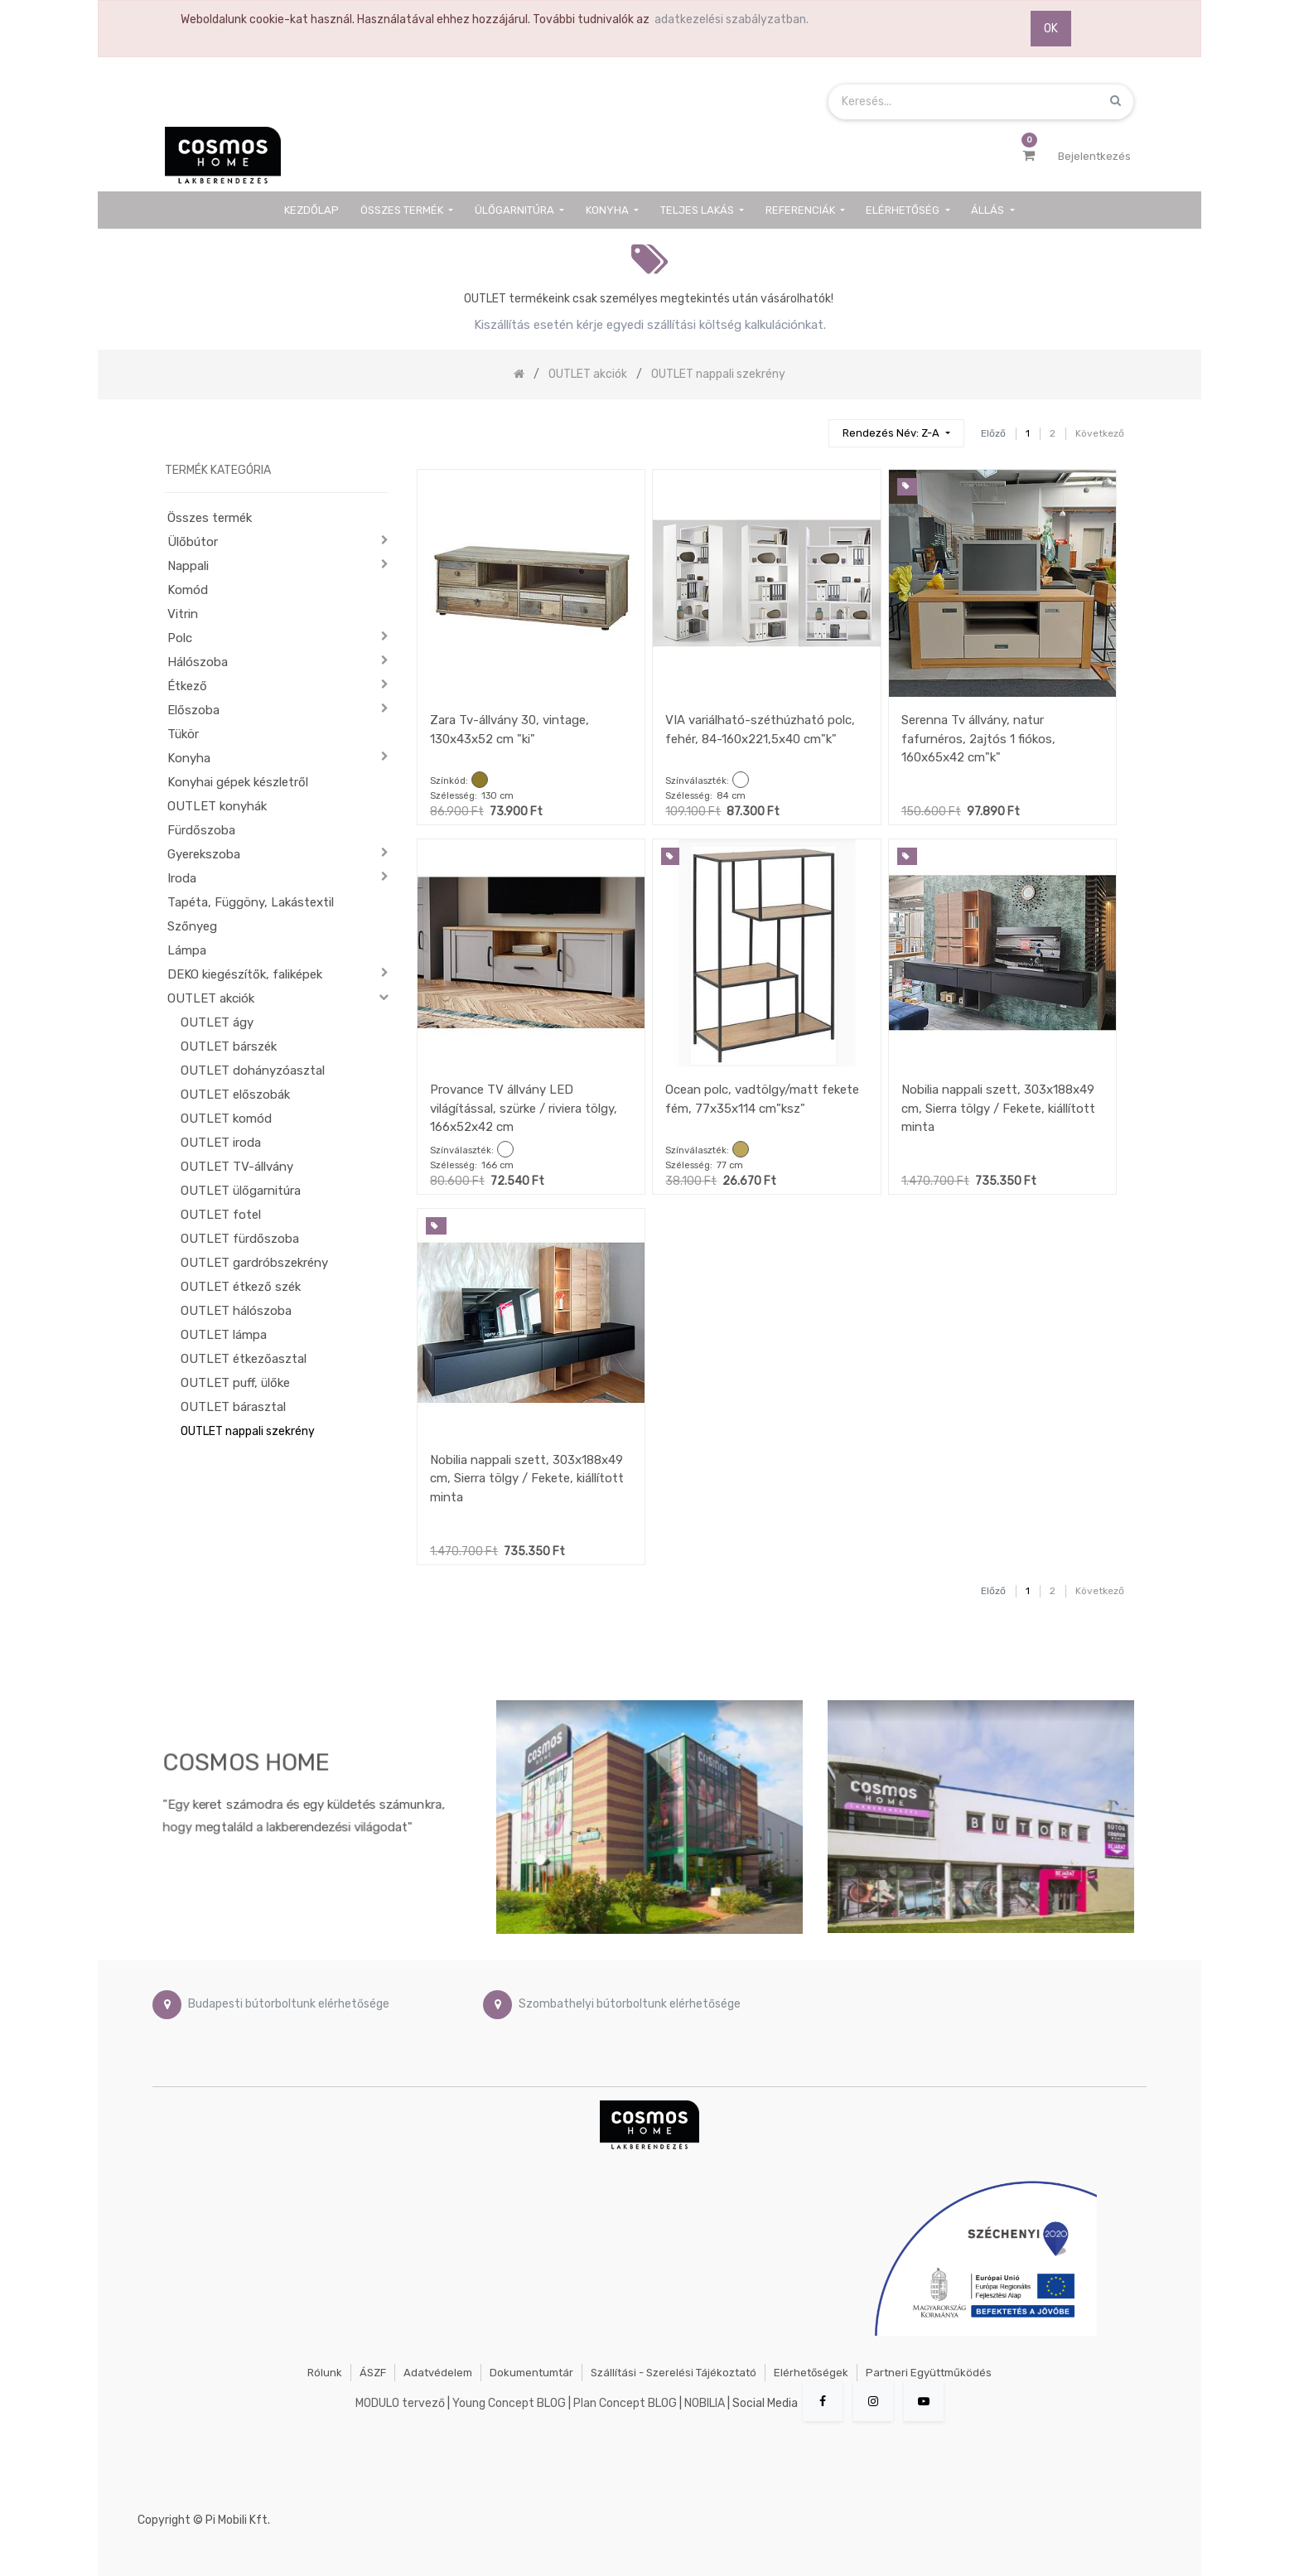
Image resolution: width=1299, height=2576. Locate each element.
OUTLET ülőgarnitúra (241, 1190)
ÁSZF (373, 2372)
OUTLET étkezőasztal (244, 1358)
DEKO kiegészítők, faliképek (244, 974)
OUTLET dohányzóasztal (253, 1070)
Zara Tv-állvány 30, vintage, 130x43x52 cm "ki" (509, 730)
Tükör (183, 734)
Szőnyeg (192, 926)
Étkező (187, 686)
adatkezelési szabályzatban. (731, 19)
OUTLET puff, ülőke (235, 1382)
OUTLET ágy (217, 1022)
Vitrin (182, 614)
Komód (187, 589)
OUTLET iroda (221, 1142)
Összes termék (209, 517)
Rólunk (324, 2372)
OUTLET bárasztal (233, 1406)
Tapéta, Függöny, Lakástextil (250, 902)
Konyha (188, 758)
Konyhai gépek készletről (237, 782)
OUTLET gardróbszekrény (254, 1262)
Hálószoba (197, 662)
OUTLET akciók (210, 998)
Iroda (181, 878)
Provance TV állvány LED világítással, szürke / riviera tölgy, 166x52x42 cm (523, 1108)
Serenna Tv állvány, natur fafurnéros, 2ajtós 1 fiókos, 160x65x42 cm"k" (978, 739)
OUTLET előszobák (235, 1094)
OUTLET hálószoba (236, 1310)
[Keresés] (808, 426)
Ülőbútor (192, 541)
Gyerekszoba (203, 854)
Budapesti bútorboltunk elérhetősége (288, 2004)
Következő (1099, 433)
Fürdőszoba (201, 830)
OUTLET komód (226, 1118)
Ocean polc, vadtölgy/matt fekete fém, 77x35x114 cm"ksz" (762, 1099)
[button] (895, 433)
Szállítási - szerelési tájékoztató (673, 2372)
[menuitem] (312, 210)
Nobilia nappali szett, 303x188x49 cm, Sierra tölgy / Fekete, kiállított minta (998, 1108)
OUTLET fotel (221, 1214)
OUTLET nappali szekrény (248, 1431)
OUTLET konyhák (217, 806)
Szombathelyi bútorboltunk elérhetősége (630, 2004)
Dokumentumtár (531, 2372)
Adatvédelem (437, 2372)
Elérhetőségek (811, 2372)
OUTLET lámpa (224, 1334)
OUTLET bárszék (229, 1046)
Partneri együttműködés (929, 2372)
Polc (179, 638)
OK (1051, 29)
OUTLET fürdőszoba (240, 1238)
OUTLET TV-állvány (237, 1166)
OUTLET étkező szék (241, 1286)
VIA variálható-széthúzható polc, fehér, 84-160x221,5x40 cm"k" (760, 730)
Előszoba (193, 710)
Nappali (188, 565)
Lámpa (186, 950)
